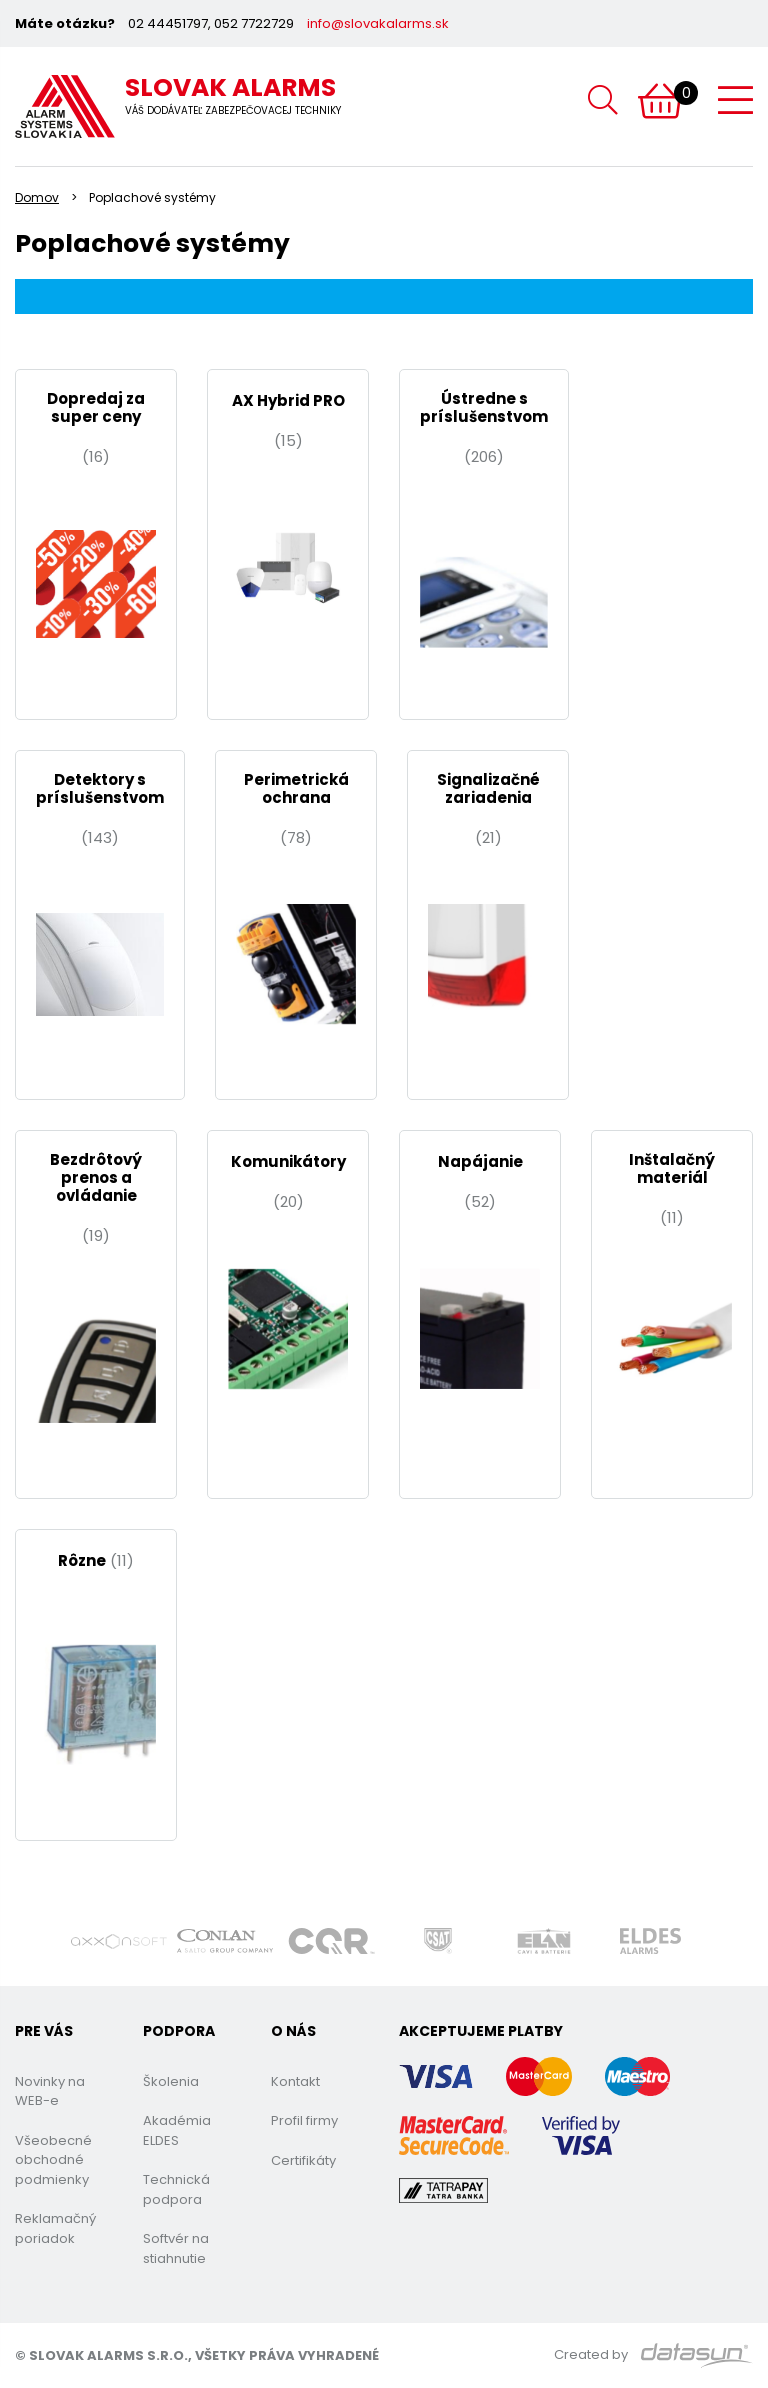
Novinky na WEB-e (50, 2091)
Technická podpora (176, 2189)
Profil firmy (304, 2120)
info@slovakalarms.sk (378, 23)
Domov (37, 197)
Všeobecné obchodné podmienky (53, 2160)
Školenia (171, 2081)
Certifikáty (303, 2160)
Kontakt (295, 2081)
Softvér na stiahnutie (176, 2248)
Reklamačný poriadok (55, 2228)
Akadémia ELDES (177, 2130)
